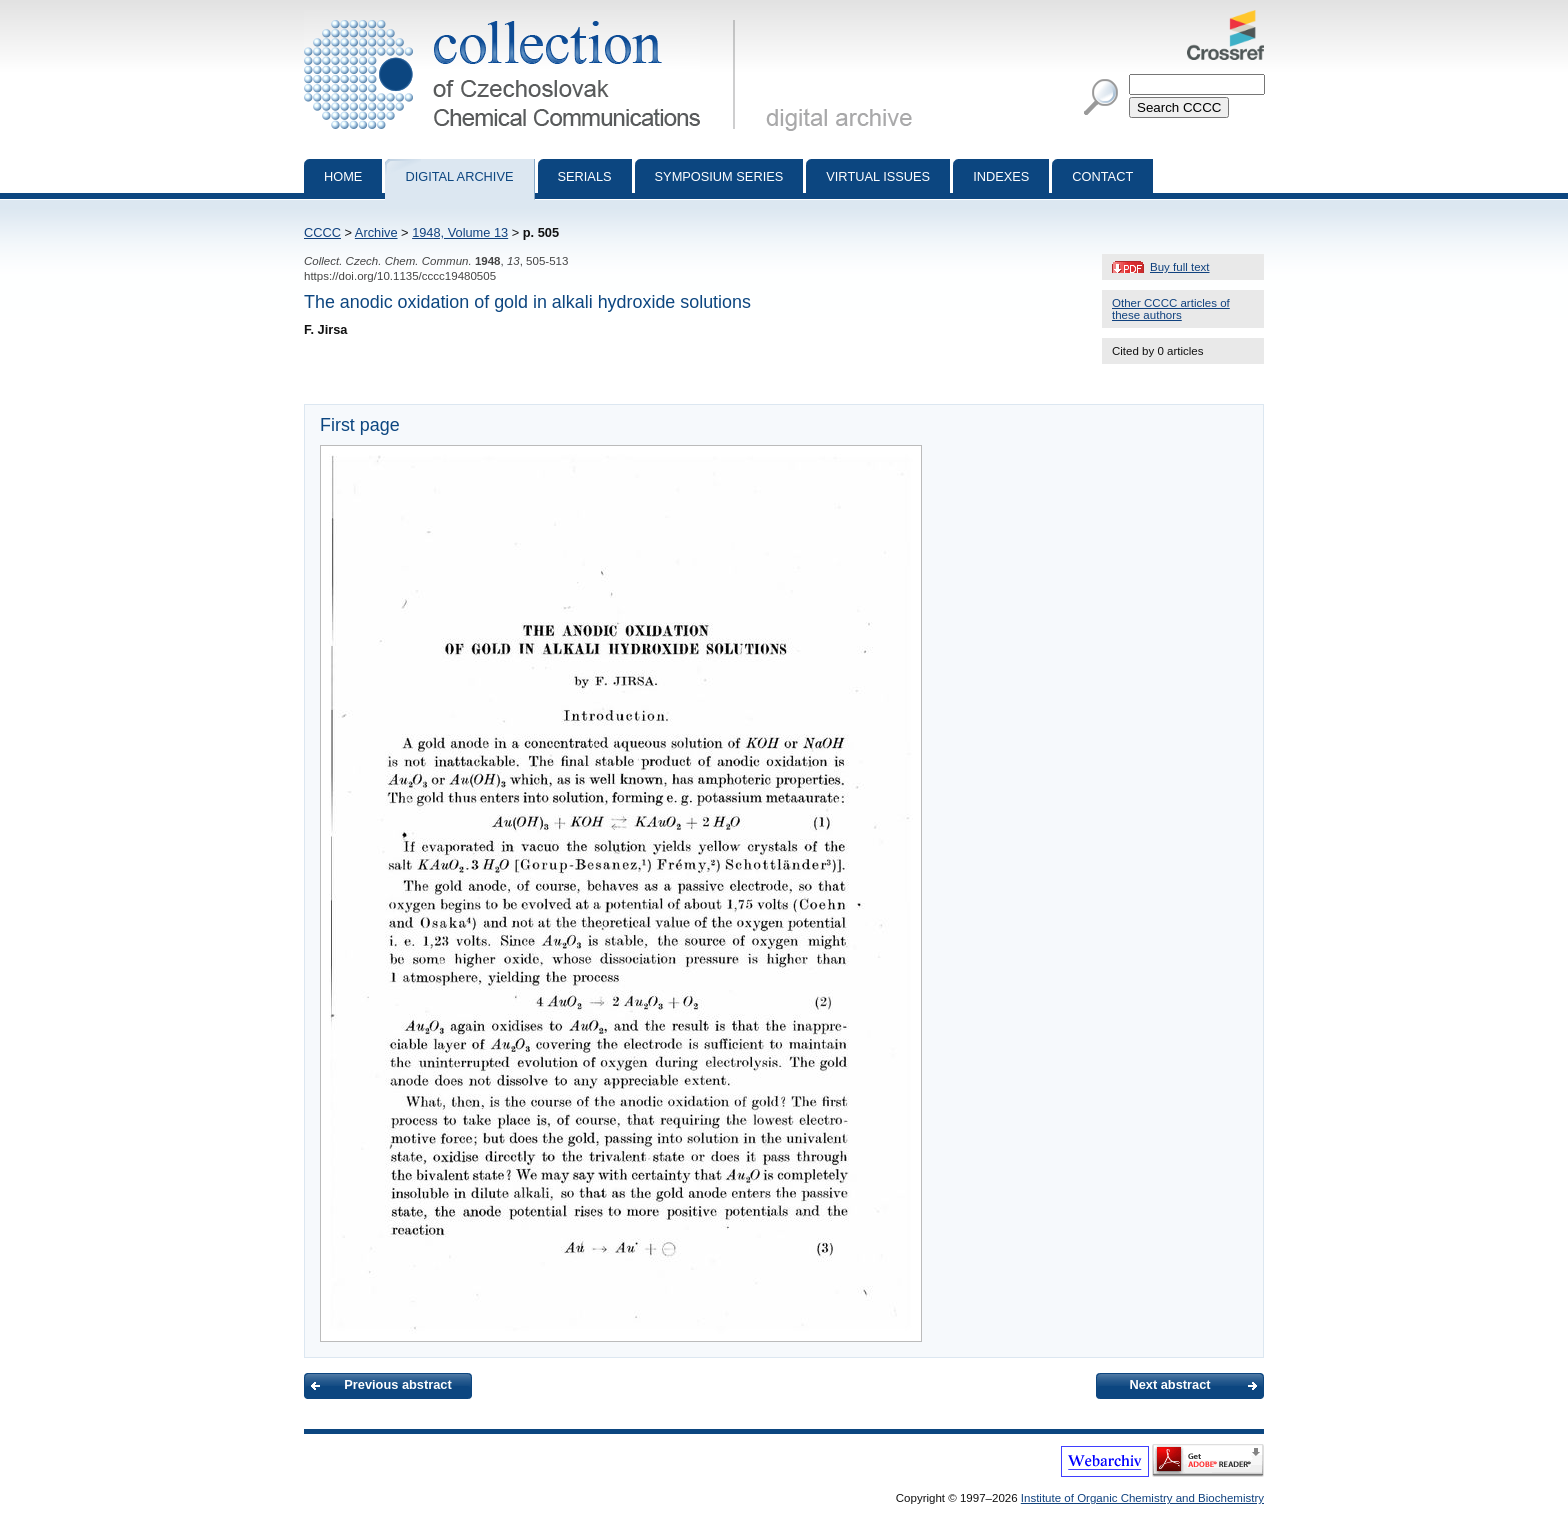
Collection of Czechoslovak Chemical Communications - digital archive (523, 18)
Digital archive (459, 176)
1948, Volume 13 (460, 232)
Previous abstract (397, 1384)
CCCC (322, 232)
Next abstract (1169, 1384)
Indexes (1001, 176)
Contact (1102, 176)
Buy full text (1180, 267)
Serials (585, 176)
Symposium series (719, 176)
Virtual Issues (878, 176)
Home (343, 176)
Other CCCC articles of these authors (1171, 309)
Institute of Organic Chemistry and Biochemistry (1142, 1498)
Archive (376, 232)
